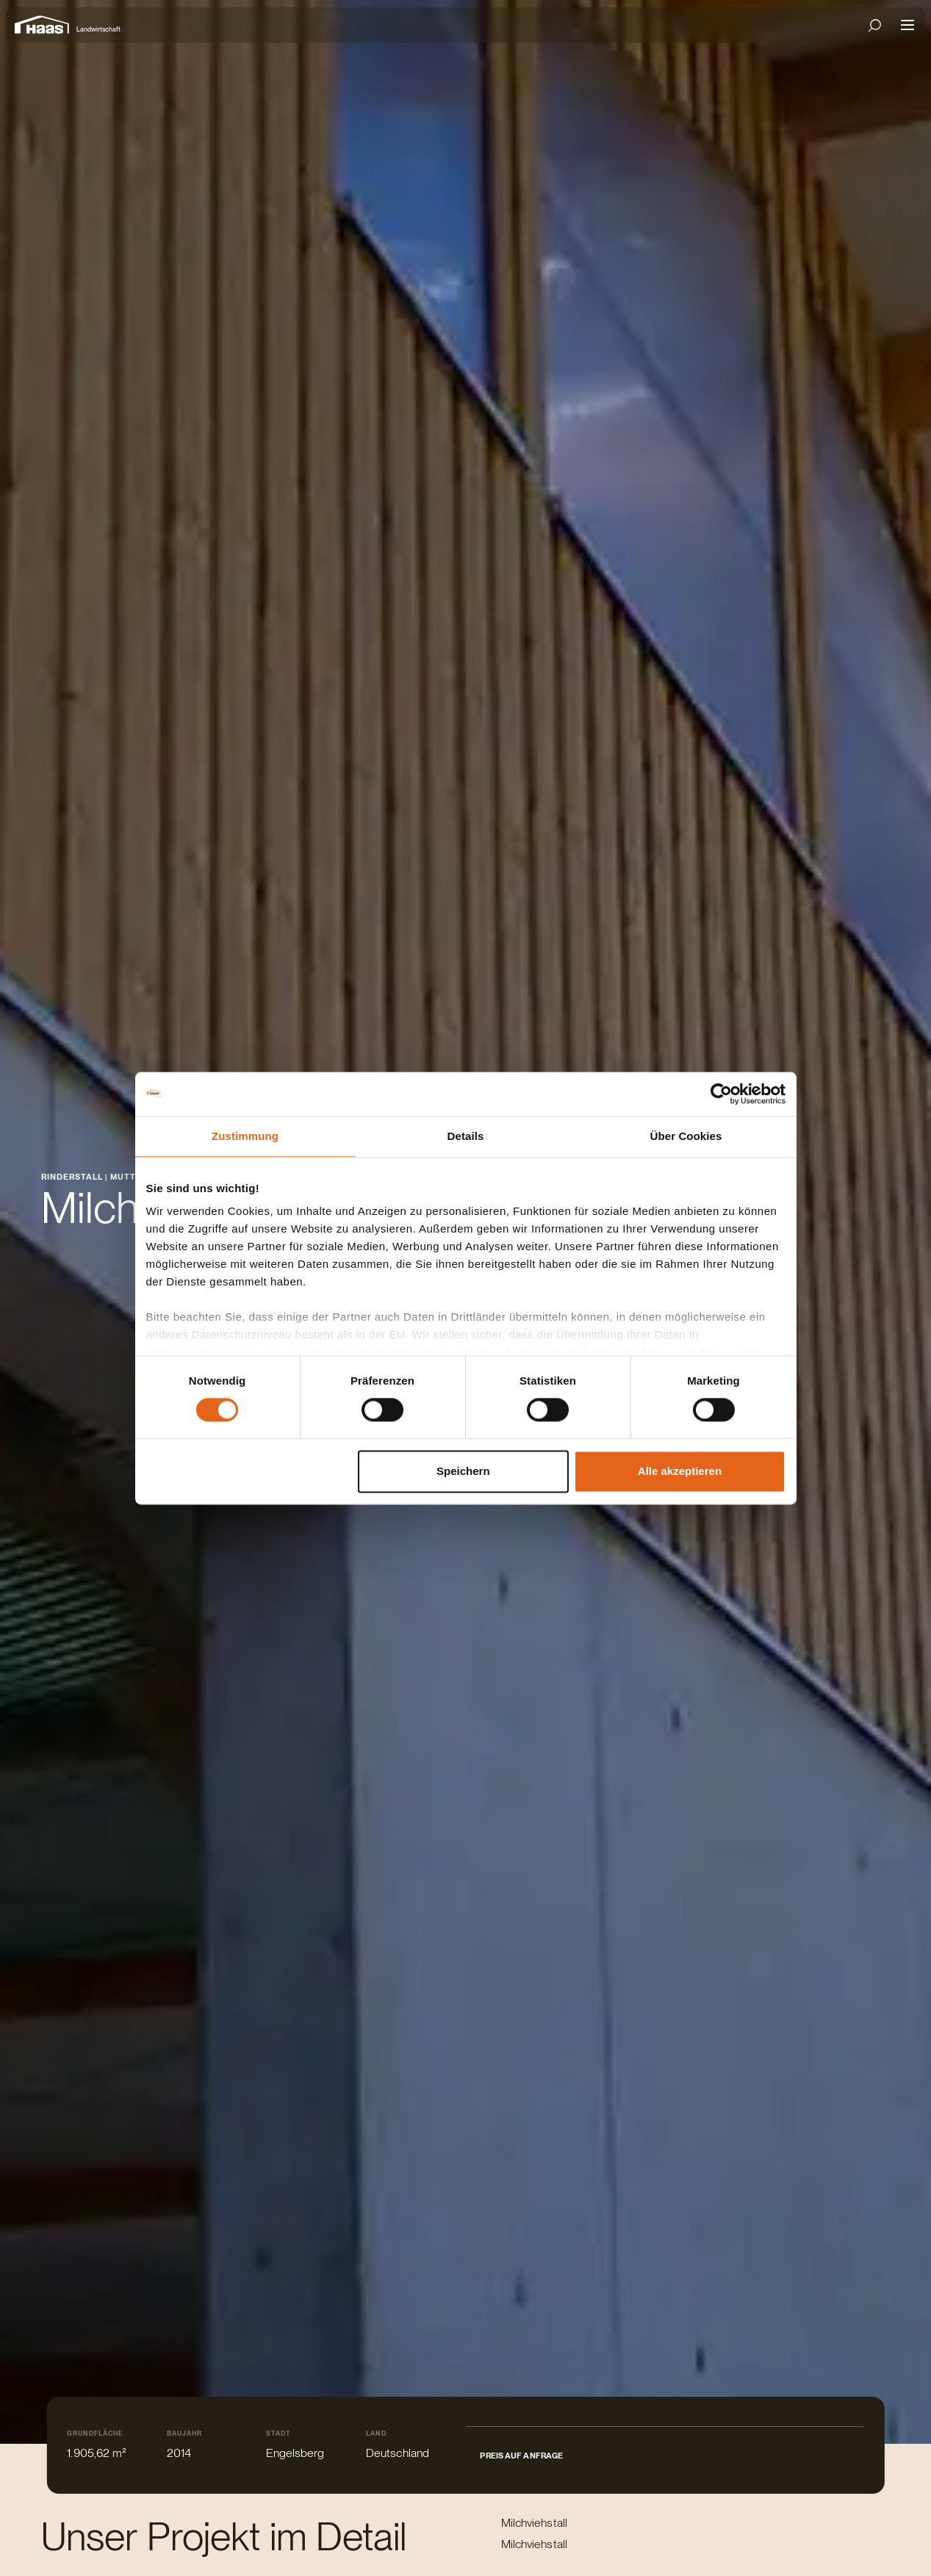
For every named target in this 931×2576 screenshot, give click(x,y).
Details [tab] (465, 1136)
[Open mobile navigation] (907, 25)
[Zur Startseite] (45, 25)
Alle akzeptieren (680, 1471)
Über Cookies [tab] (686, 1136)
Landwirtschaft (98, 29)
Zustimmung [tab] (245, 1136)
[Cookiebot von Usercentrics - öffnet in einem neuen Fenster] (721, 1094)
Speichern (463, 1471)
